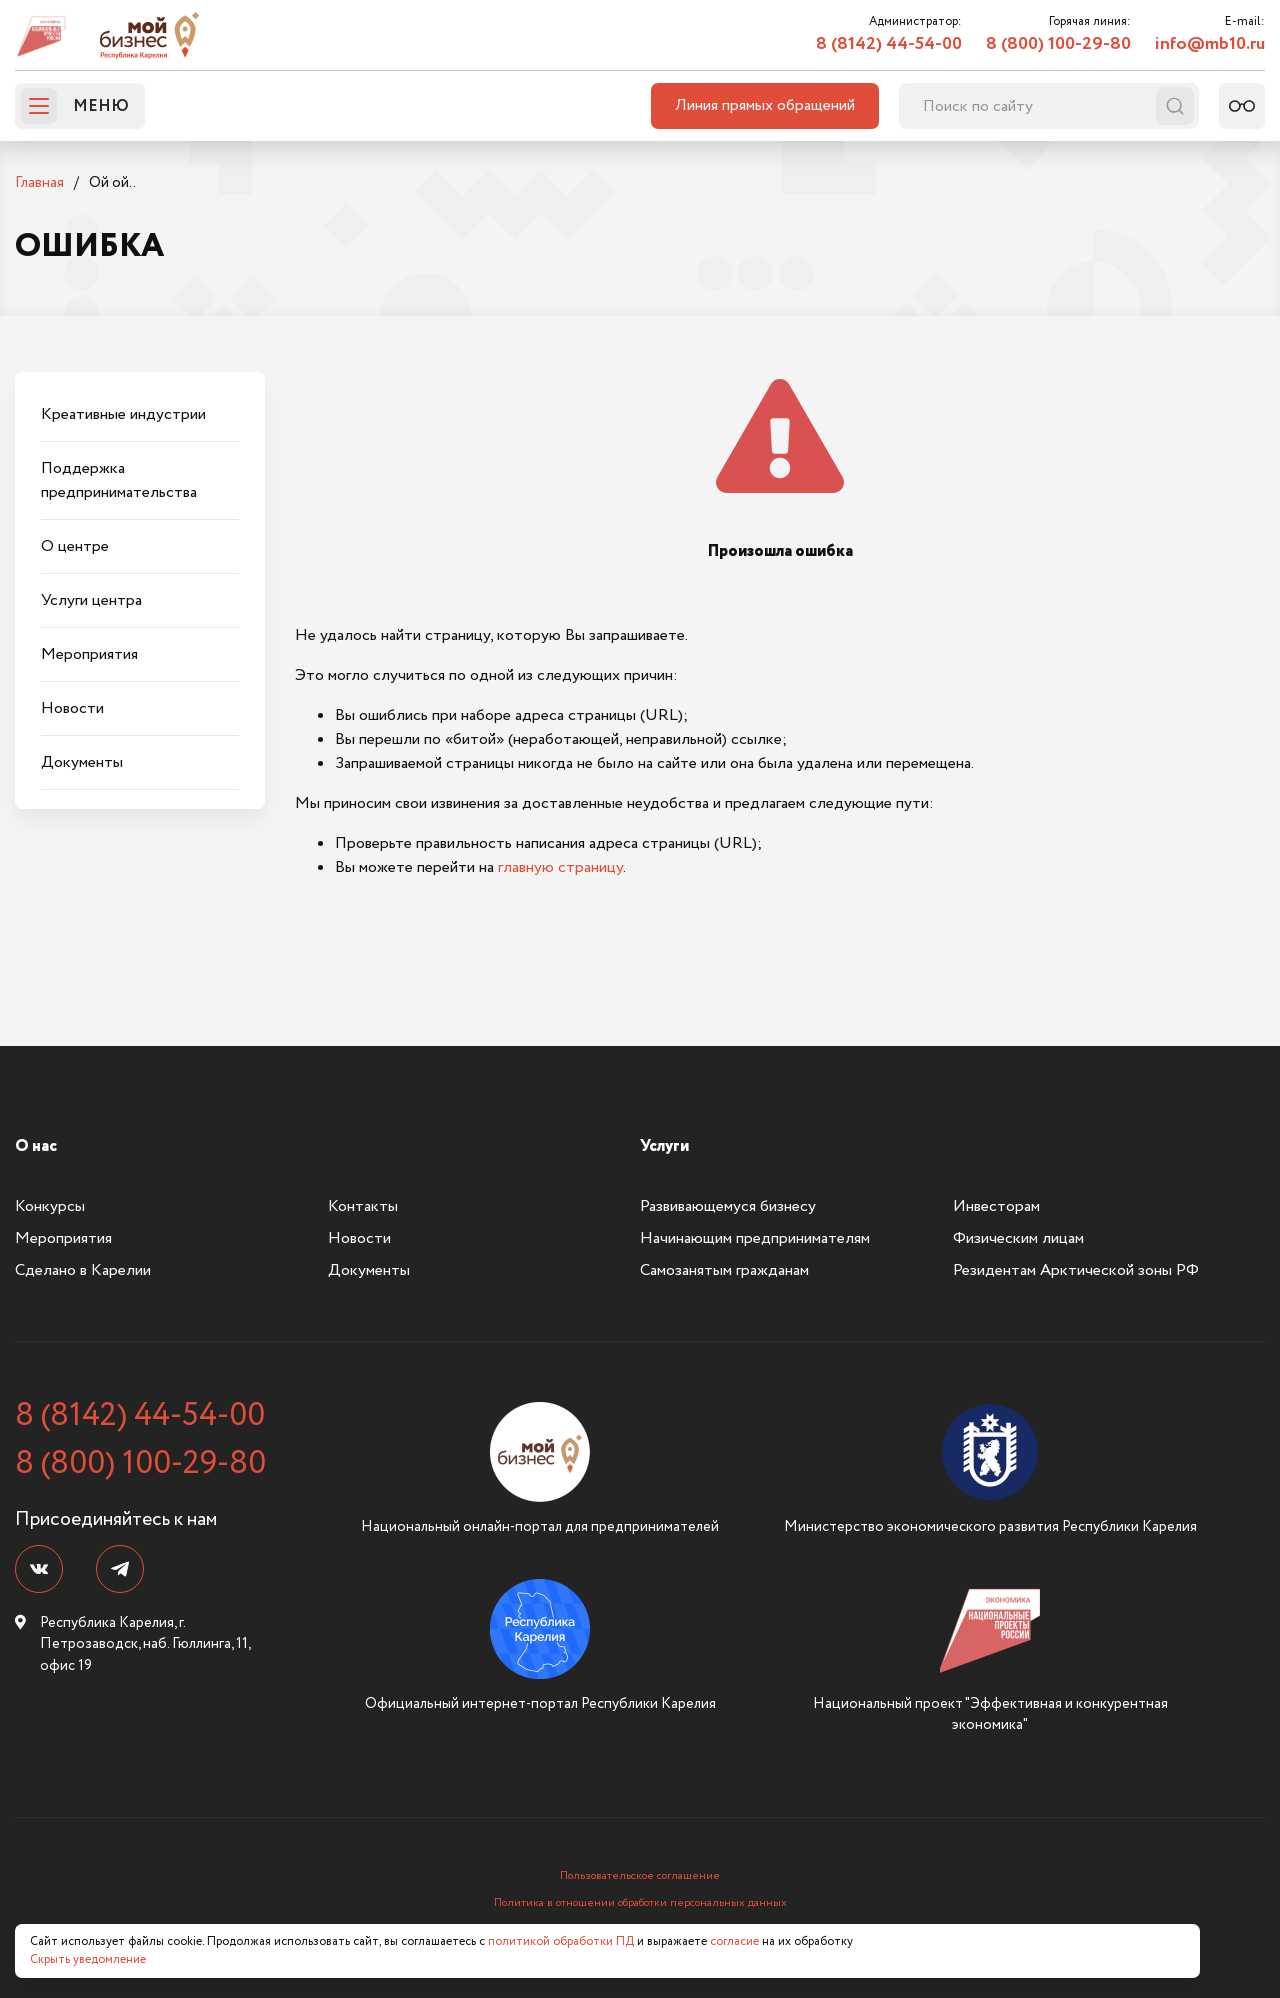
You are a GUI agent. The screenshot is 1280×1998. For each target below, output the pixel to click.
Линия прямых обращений (765, 105)
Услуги (664, 1146)
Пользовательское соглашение (640, 1876)
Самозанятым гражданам (724, 1270)
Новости (359, 1238)
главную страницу (560, 867)
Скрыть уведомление (88, 1959)
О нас (36, 1146)
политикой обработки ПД (561, 1941)
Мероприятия (63, 1238)
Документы (369, 1270)
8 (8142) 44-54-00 (889, 44)
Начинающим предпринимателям (755, 1238)
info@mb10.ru (1210, 44)
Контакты (363, 1206)
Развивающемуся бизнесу (728, 1206)
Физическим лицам (1018, 1238)
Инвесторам (996, 1206)
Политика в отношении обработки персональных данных (640, 1903)
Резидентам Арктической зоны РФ (1076, 1270)
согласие (734, 1941)
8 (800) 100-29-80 (1058, 44)
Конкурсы (50, 1206)
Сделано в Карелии (83, 1270)
